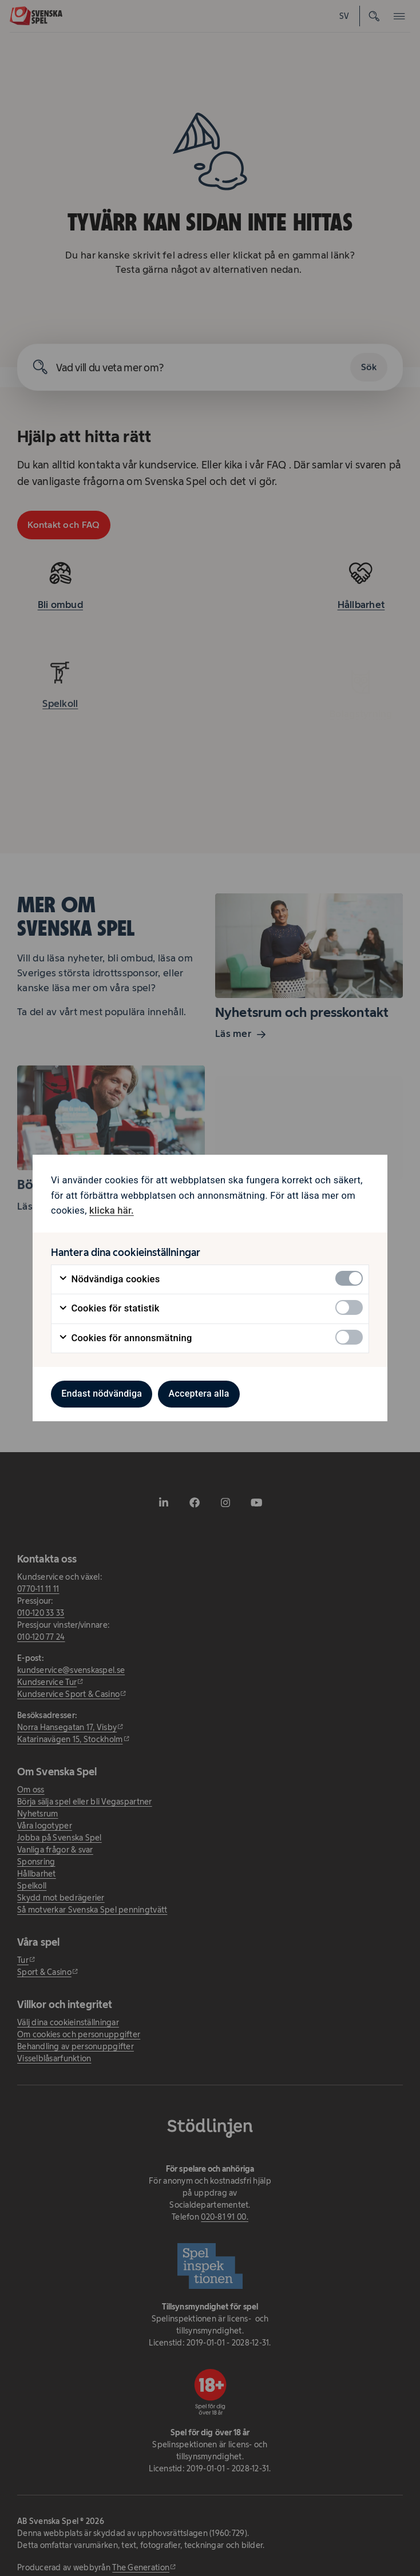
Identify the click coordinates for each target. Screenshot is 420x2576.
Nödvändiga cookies (109, 1279)
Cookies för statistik (109, 1308)
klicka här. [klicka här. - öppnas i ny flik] (111, 1210)
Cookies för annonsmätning (125, 1338)
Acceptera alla (199, 1393)
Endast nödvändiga (101, 1393)
